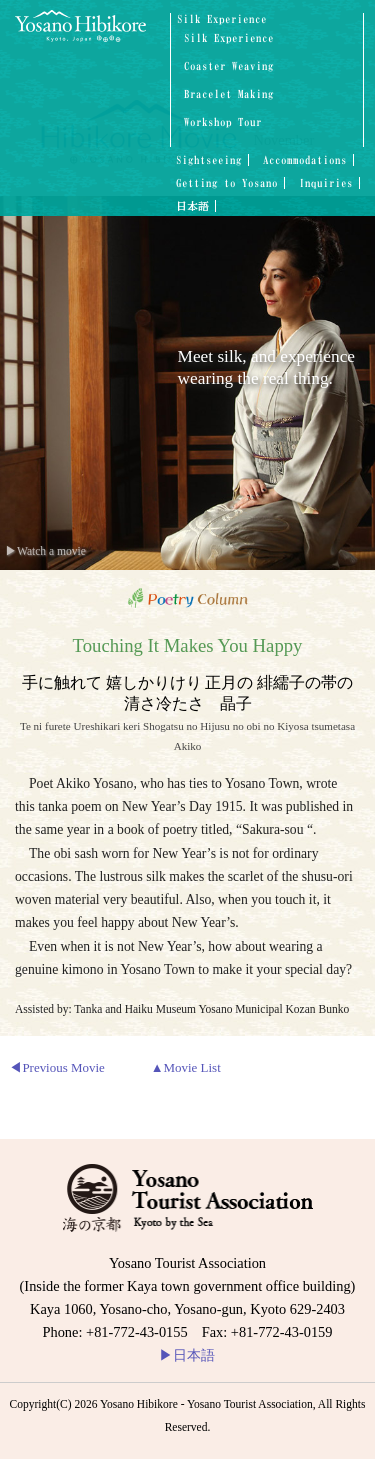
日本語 (192, 206)
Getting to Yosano (227, 183)
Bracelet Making (229, 94)
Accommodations (305, 160)
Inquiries (326, 183)
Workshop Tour (223, 122)
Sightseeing (209, 160)
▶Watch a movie (45, 551)
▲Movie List (186, 1067)
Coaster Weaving (229, 66)
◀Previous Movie (56, 1067)
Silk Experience (222, 19)
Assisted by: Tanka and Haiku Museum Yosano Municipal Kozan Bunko (182, 1009)
